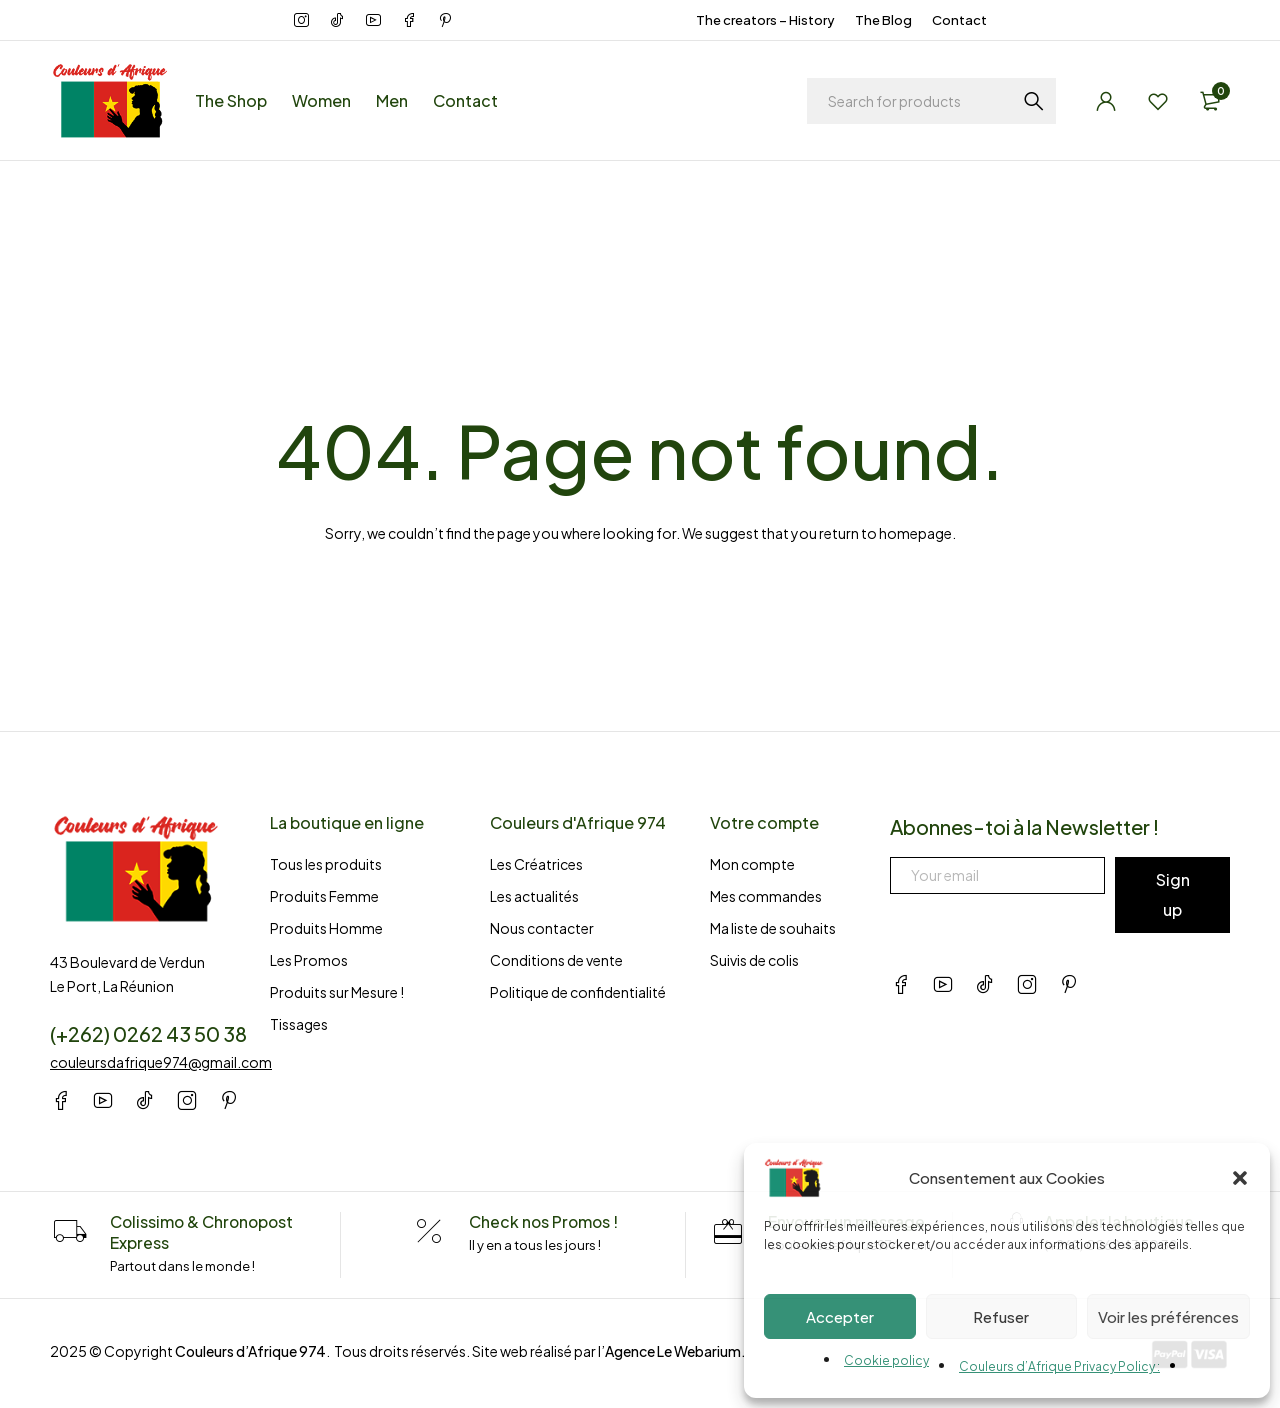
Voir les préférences (1168, 1316)
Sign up (1172, 894)
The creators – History (765, 20)
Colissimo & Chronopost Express (204, 1231)
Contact (959, 20)
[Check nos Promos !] (427, 1232)
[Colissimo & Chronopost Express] (70, 1232)
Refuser (1001, 1316)
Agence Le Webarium (673, 1349)
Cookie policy (886, 1360)
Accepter (840, 1316)
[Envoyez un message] (728, 1232)
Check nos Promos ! (543, 1221)
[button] (1240, 1178)
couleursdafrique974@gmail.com (161, 1062)
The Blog (883, 20)
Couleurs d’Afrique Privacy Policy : (1059, 1366)
